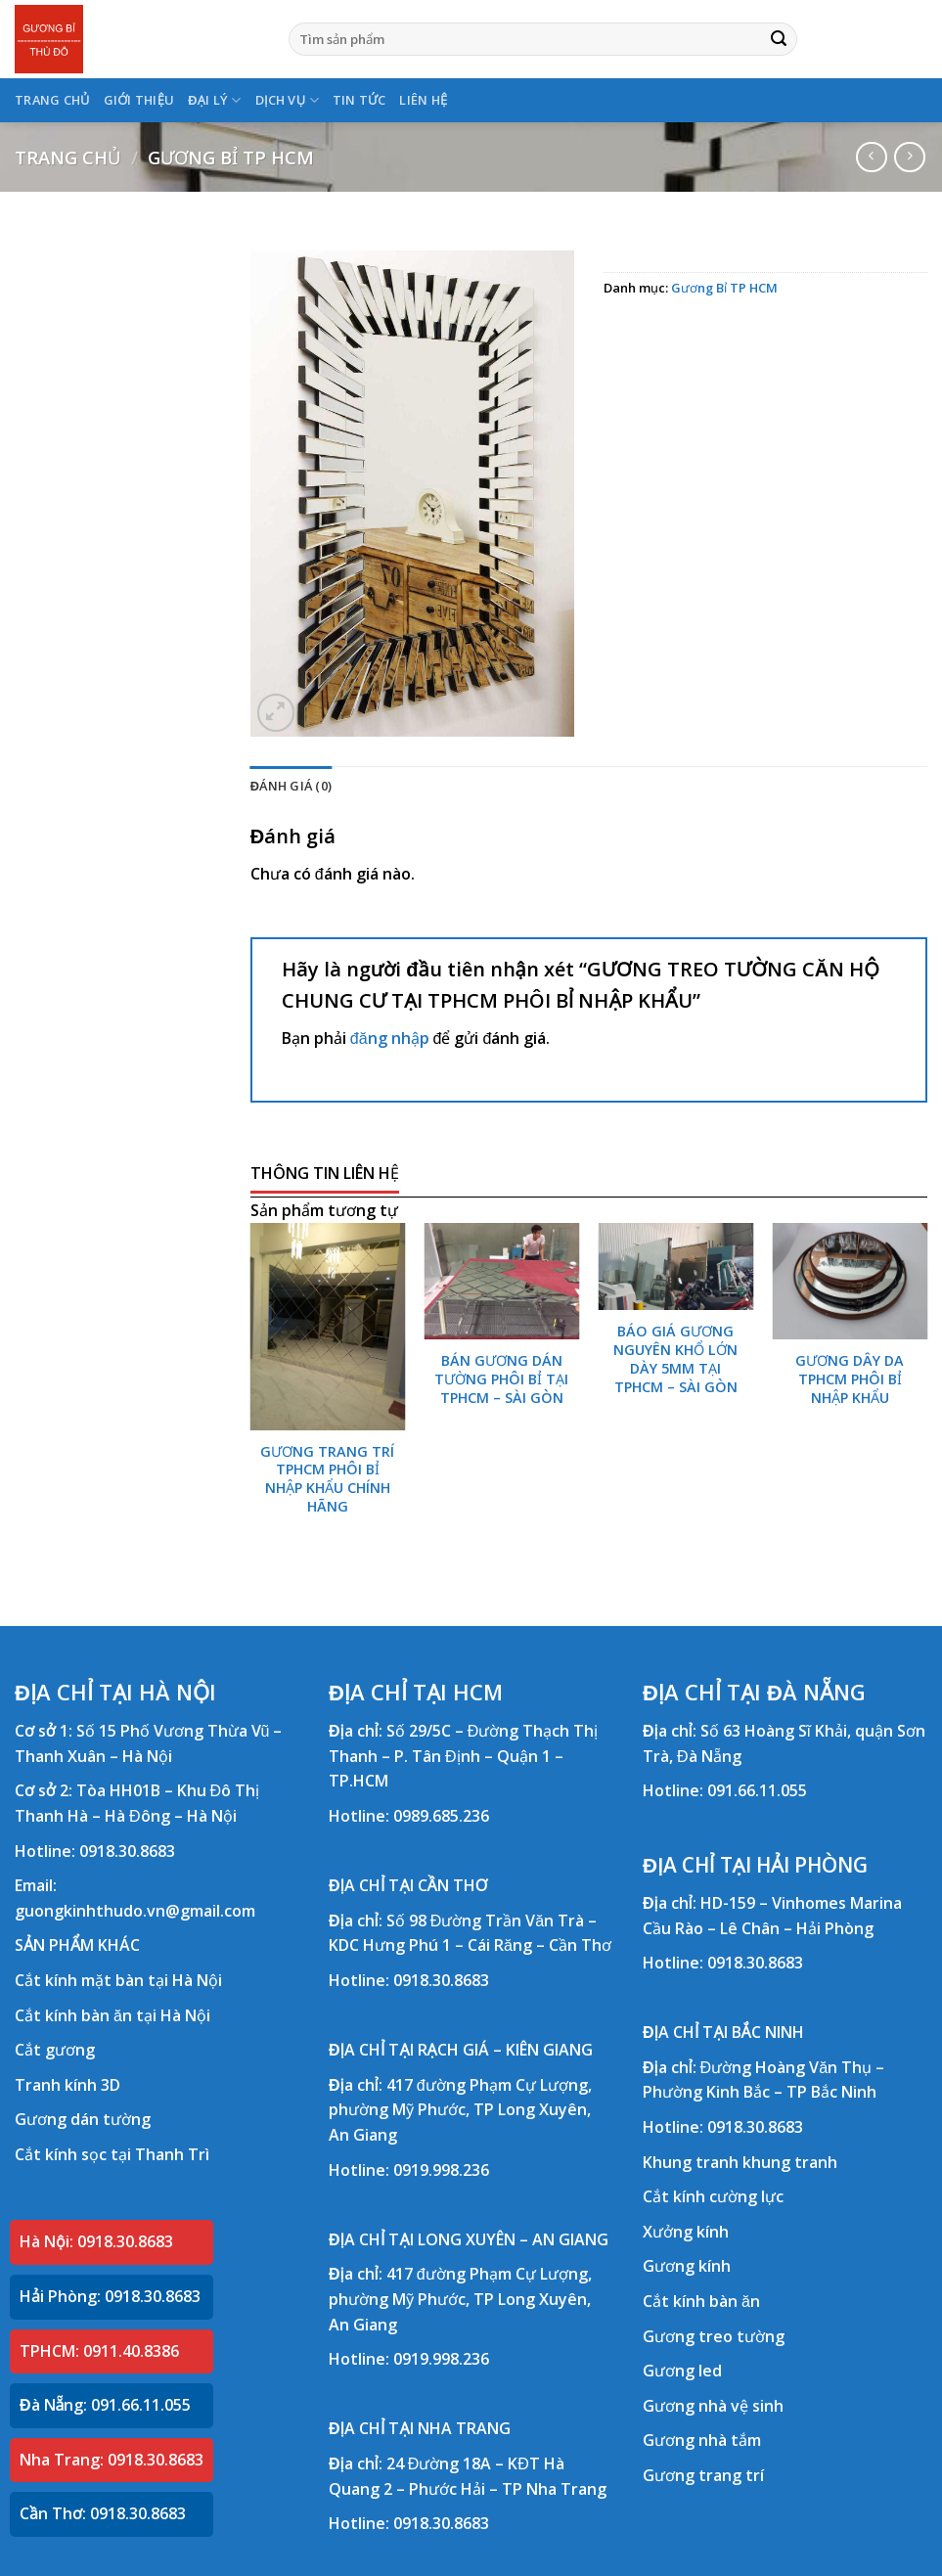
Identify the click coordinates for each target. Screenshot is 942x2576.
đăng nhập (389, 1038)
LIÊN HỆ (423, 100)
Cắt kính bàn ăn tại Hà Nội (112, 2015)
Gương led (682, 2370)
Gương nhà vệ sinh (713, 2406)
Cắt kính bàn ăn (701, 2301)
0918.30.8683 (127, 1851)
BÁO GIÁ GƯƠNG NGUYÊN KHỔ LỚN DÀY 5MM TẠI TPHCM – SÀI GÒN (675, 1359)
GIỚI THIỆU (139, 100)
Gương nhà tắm (702, 2440)
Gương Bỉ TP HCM (231, 157)
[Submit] (778, 39)
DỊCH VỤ (287, 100)
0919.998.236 (441, 2170)
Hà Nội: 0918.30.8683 (96, 2241)
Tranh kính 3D (67, 2085)
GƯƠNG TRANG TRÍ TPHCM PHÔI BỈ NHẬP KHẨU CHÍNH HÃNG (327, 1479)
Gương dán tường (83, 2119)
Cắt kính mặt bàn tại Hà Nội (118, 1980)
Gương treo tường (714, 2336)
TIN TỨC (359, 100)
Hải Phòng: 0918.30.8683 (110, 2296)
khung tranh (789, 2162)
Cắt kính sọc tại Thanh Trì (112, 2154)
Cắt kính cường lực (713, 2196)
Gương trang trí (703, 2475)
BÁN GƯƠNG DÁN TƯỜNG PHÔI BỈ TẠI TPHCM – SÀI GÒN (501, 1379)
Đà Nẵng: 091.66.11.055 (105, 2405)
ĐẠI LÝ (214, 100)
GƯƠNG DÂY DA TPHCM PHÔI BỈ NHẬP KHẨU (849, 1379)
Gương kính (687, 2266)
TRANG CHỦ (52, 100)
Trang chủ (67, 157)
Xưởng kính (686, 2231)
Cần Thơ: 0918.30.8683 (103, 2513)
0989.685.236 (441, 1816)
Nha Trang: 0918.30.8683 (111, 2459)
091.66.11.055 (757, 1790)
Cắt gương (55, 2049)
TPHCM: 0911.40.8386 (99, 2351)
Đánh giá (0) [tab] (291, 785)
